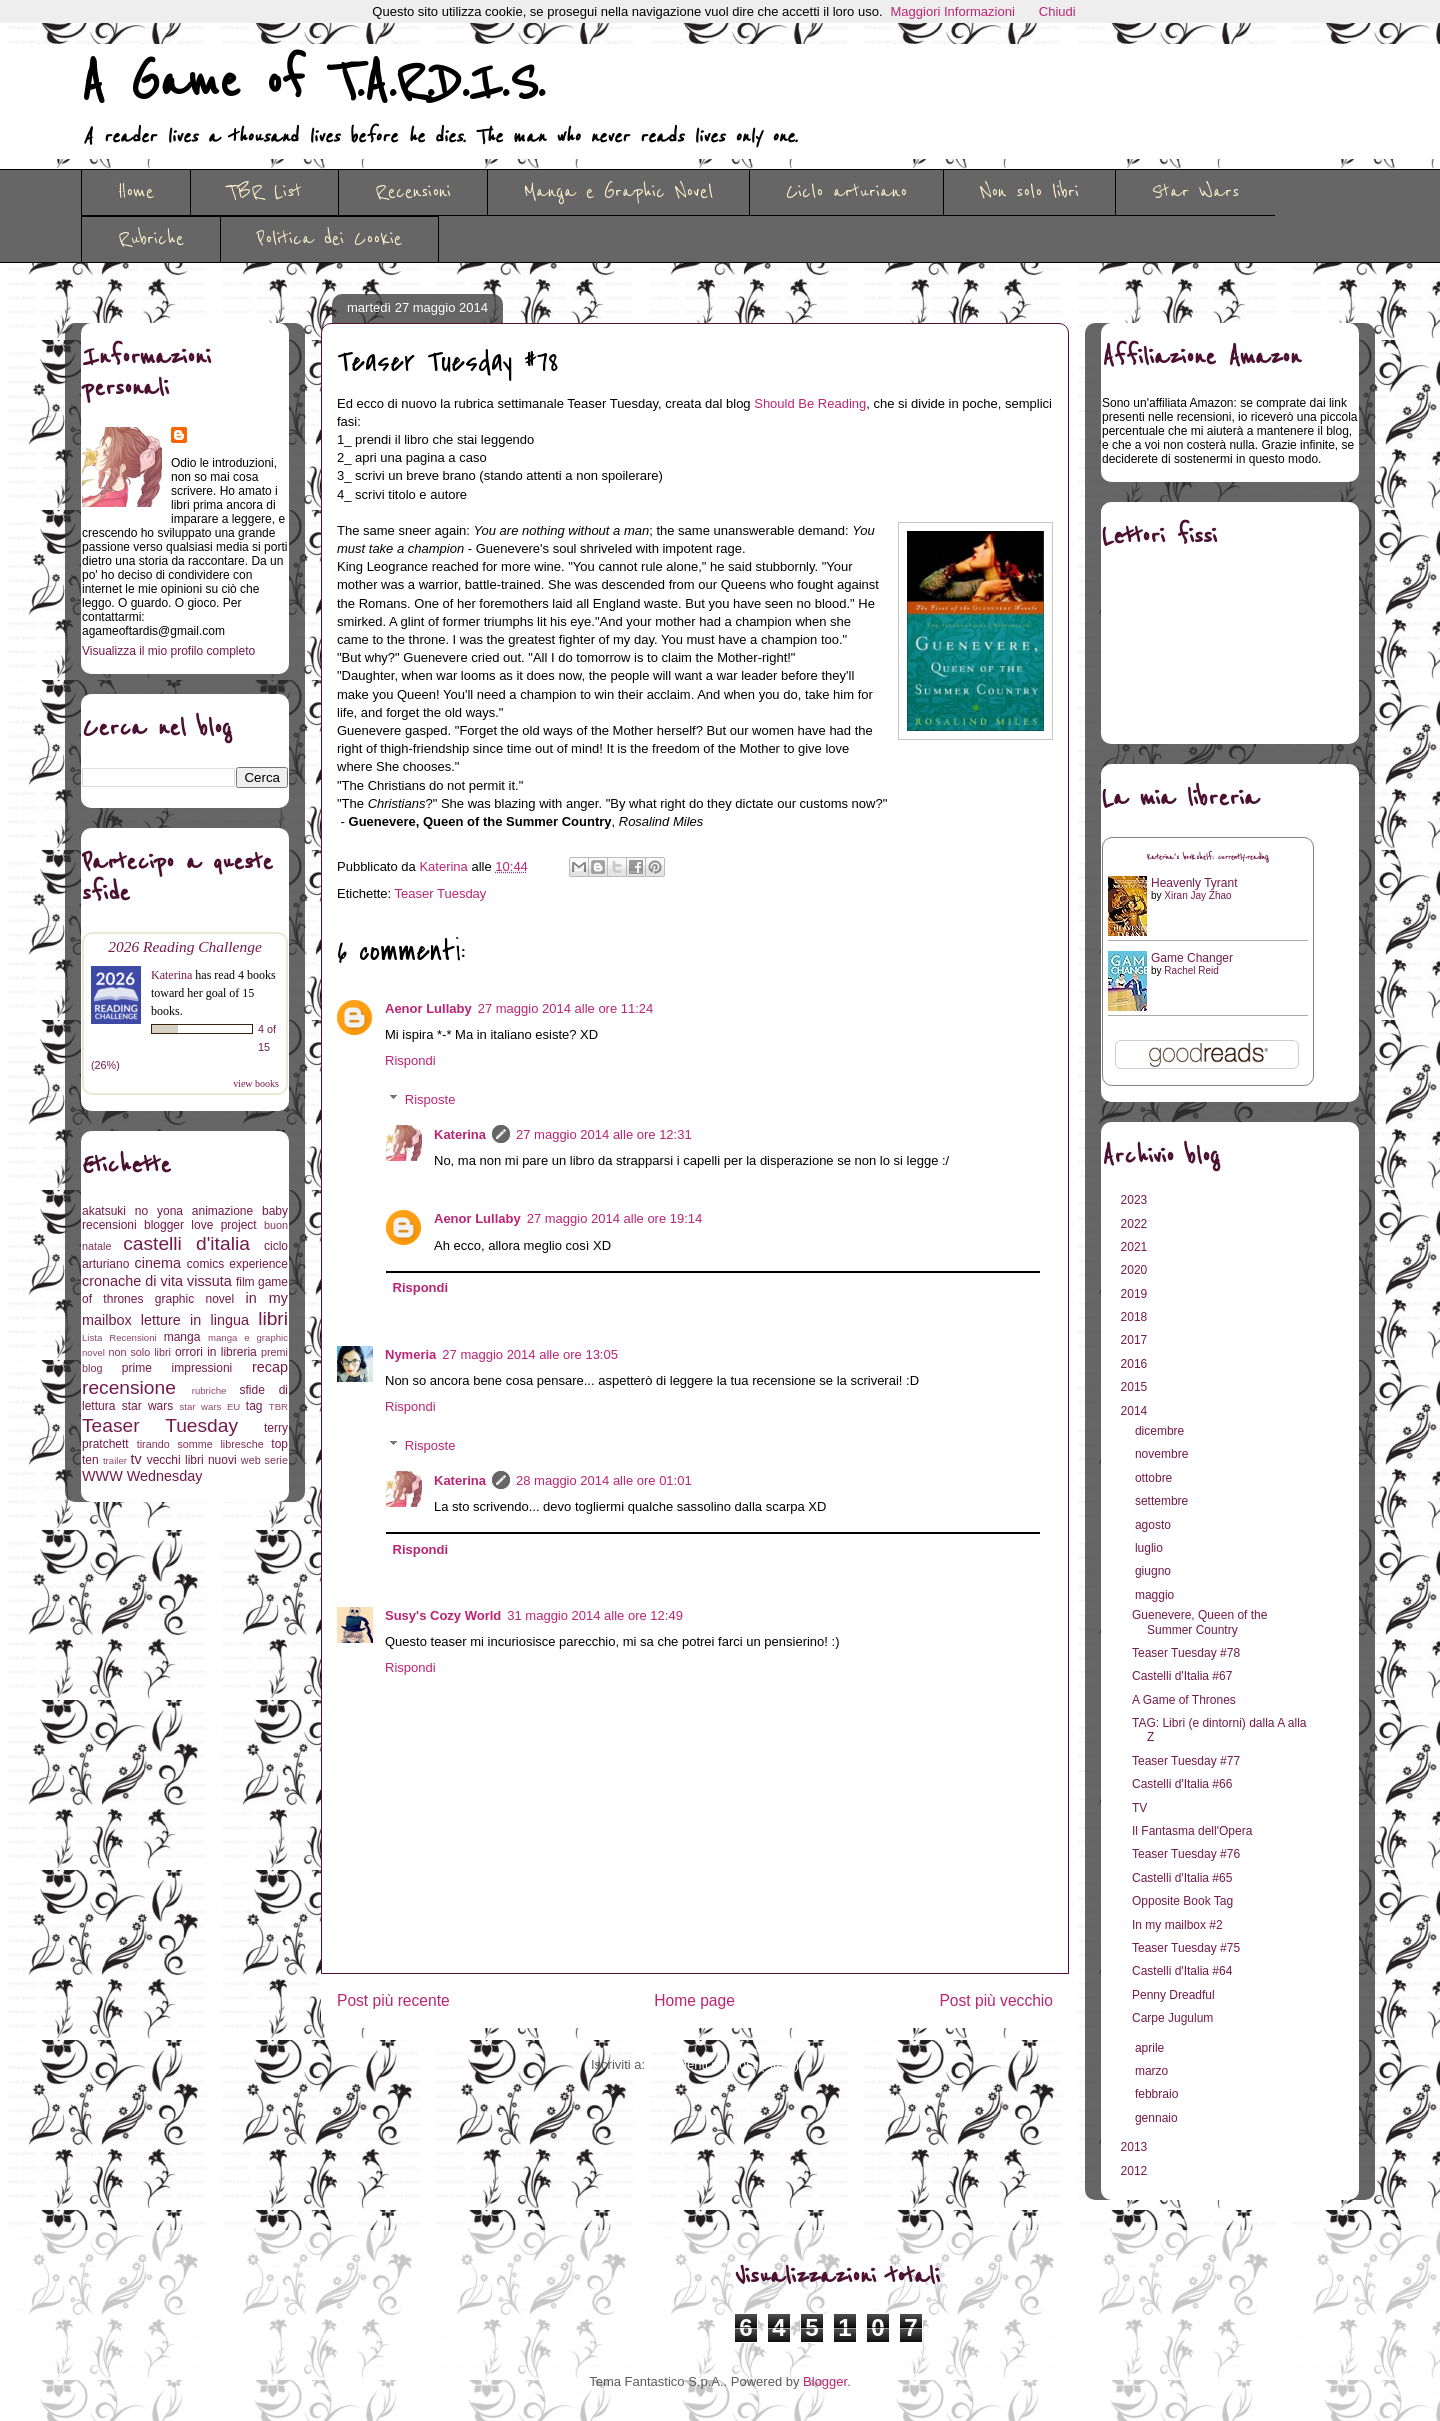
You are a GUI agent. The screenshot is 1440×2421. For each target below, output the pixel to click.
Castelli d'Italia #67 (1182, 1676)
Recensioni (413, 192)
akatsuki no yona (132, 1211)
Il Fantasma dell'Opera (1192, 1831)
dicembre (1161, 1431)
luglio (1150, 1548)
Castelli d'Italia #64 (1182, 1971)
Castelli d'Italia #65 (1182, 1878)
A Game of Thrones (1184, 1700)
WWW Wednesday (142, 1476)
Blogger (825, 2381)
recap (270, 1367)
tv (136, 1459)
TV (1139, 1808)
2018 (1136, 1317)
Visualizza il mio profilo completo (168, 651)
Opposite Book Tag (1182, 1901)
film (245, 1282)
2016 (1136, 1364)
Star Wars (1195, 192)
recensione (129, 1387)
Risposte (430, 1099)
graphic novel (194, 1299)
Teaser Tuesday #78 (1186, 1653)
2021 (1136, 1247)
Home (136, 192)
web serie (264, 1460)
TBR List (264, 192)
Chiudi (1057, 11)
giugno (1154, 1571)
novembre (1163, 1454)
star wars (148, 1406)
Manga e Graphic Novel (618, 192)
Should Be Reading (810, 403)
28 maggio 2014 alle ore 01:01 (604, 1480)
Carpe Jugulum (1172, 2018)
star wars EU (210, 1406)
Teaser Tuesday (441, 893)
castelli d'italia (186, 1243)
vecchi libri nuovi (192, 1460)
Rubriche (151, 239)
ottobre (1155, 1478)
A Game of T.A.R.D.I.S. (313, 83)
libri (273, 1318)
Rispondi (410, 1060)
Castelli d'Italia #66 (1182, 1784)
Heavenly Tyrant (1194, 883)
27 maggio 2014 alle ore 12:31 (604, 1134)
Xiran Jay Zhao (1197, 895)
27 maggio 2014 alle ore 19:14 (615, 1218)
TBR (278, 1406)
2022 (1136, 1224)
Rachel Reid (1191, 970)
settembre (1163, 1501)
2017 (1136, 1340)
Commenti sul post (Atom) (724, 2064)
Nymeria (410, 1354)
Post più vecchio (996, 2000)
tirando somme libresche (200, 1444)
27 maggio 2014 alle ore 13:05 (530, 1354)
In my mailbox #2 (1177, 1925)
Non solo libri (1029, 192)
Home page (694, 2000)
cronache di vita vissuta (157, 1281)
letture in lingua (195, 1320)
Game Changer (1192, 958)
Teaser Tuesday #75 (1186, 1948)
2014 (1136, 1411)
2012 (1136, 2171)
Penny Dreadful (1173, 1995)
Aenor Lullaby (428, 1008)
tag (254, 1406)
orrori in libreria (216, 1352)
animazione (222, 1211)
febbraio (1158, 2094)
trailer (115, 1460)
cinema (158, 1263)
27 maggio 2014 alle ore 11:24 (566, 1008)
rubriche (209, 1390)
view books (256, 1083)
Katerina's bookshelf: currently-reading (1208, 857)
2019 (1136, 1294)
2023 (1136, 1200)
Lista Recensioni (119, 1337)
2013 (1136, 2147)
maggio (1156, 1595)
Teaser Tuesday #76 (1186, 1854)
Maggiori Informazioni (953, 11)
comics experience (237, 1264)
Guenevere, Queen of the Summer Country (1199, 1622)
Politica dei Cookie (329, 239)
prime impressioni (177, 1368)
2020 (1136, 1270)
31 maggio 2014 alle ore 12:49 (595, 1615)
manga (182, 1337)
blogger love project (200, 1225)
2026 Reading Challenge (185, 946)
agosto (1154, 1525)
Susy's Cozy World (443, 1615)
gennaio (1158, 2118)
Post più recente (393, 2000)
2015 (1136, 1387)
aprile (1151, 2048)
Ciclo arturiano (846, 192)
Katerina (460, 1134)
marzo (1153, 2071)
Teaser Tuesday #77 (1186, 1761)
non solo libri (140, 1352)
